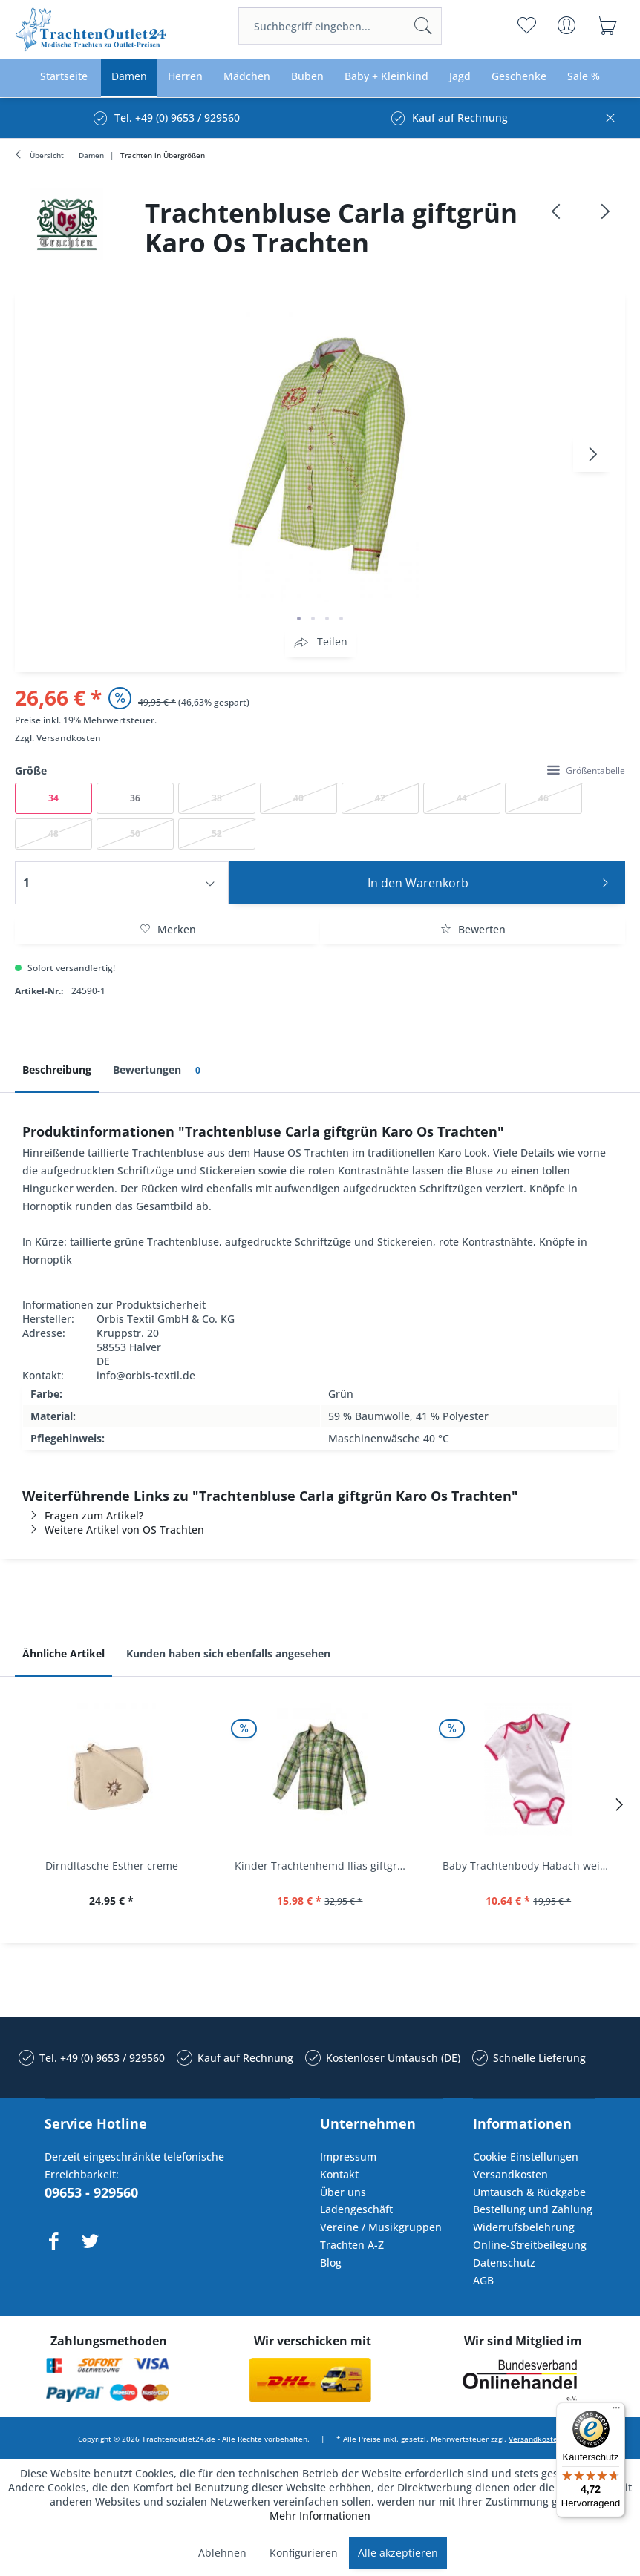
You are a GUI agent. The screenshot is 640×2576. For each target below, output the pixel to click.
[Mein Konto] (567, 25)
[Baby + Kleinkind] (386, 76)
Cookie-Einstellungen (525, 2156)
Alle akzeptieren (398, 2553)
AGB (483, 2280)
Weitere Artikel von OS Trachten (113, 1529)
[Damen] (129, 76)
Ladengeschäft (356, 2209)
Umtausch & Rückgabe (529, 2192)
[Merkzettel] (526, 25)
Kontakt (339, 2174)
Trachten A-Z (352, 2245)
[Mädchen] (247, 76)
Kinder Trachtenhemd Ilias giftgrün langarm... (324, 1866)
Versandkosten (68, 738)
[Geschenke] (519, 76)
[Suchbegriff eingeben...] (340, 26)
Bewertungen (159, 1070)
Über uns (343, 2192)
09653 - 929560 (91, 2192)
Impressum (348, 2156)
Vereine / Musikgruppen (381, 2227)
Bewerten (473, 929)
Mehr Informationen (320, 2515)
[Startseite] (64, 76)
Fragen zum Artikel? (82, 1515)
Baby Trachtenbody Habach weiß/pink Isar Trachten (532, 1866)
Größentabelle (586, 770)
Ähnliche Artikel (63, 1653)
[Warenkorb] (607, 25)
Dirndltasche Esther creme (111, 1866)
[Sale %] (583, 76)
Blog (331, 2262)
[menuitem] (340, 26)
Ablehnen (222, 2553)
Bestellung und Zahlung (532, 2209)
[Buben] (307, 76)
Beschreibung (56, 1069)
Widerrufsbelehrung (524, 2227)
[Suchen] (423, 26)
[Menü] (616, 2411)
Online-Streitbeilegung (530, 2245)
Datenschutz (504, 2262)
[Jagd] (460, 76)
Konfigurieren (304, 2553)
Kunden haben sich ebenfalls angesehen (228, 1653)
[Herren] (185, 76)
